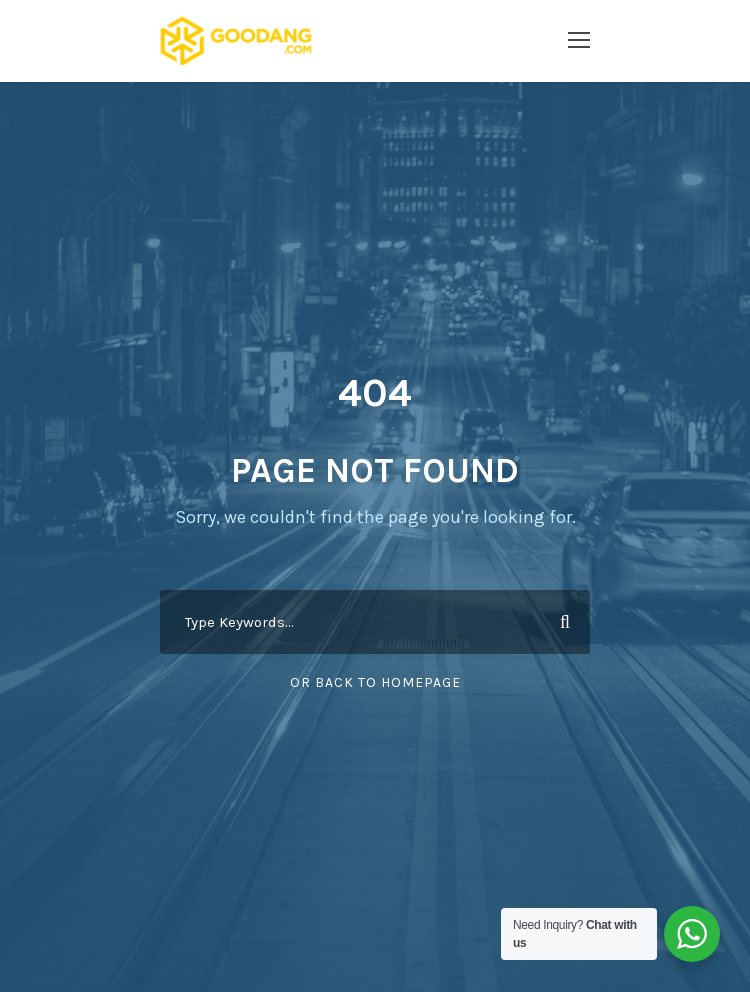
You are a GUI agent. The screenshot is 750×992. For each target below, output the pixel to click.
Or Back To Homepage (375, 682)
